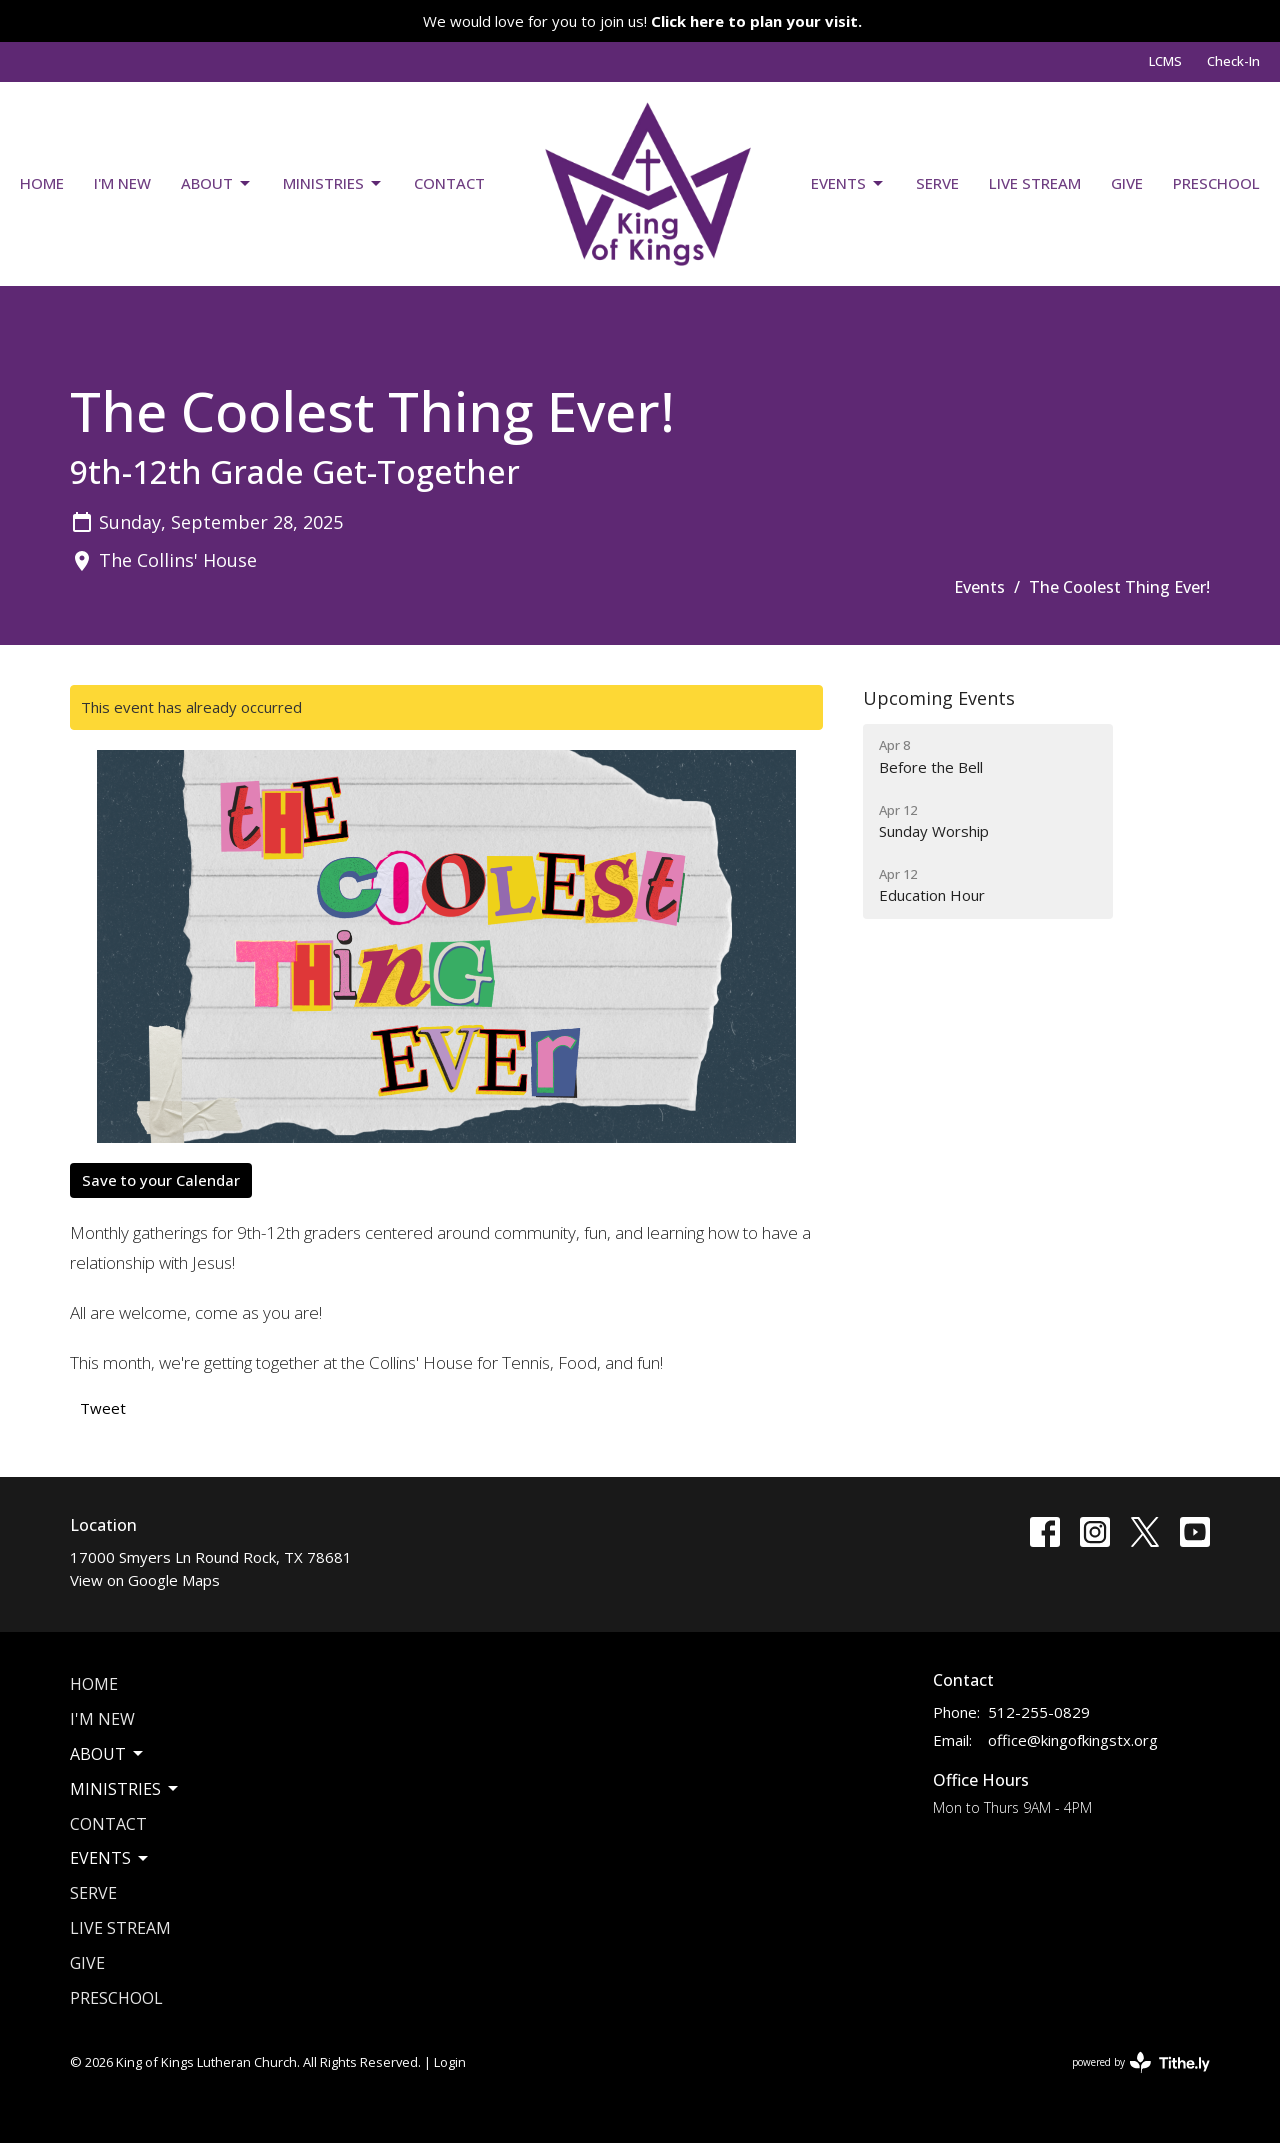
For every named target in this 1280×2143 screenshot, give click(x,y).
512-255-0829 (1039, 1712)
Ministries (333, 183)
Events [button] (110, 1858)
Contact (449, 183)
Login (450, 2062)
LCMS (1165, 61)
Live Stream (1035, 183)
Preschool (1216, 183)
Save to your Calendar (161, 1180)
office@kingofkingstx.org (1073, 1740)
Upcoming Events (939, 698)
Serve (937, 183)
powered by (1141, 2062)
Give (1127, 183)
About (217, 183)
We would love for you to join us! (642, 21)
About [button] (108, 1754)
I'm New (122, 183)
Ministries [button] (125, 1789)
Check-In (1233, 61)
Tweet (103, 1408)
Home (42, 183)
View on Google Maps (145, 1580)
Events (848, 183)
